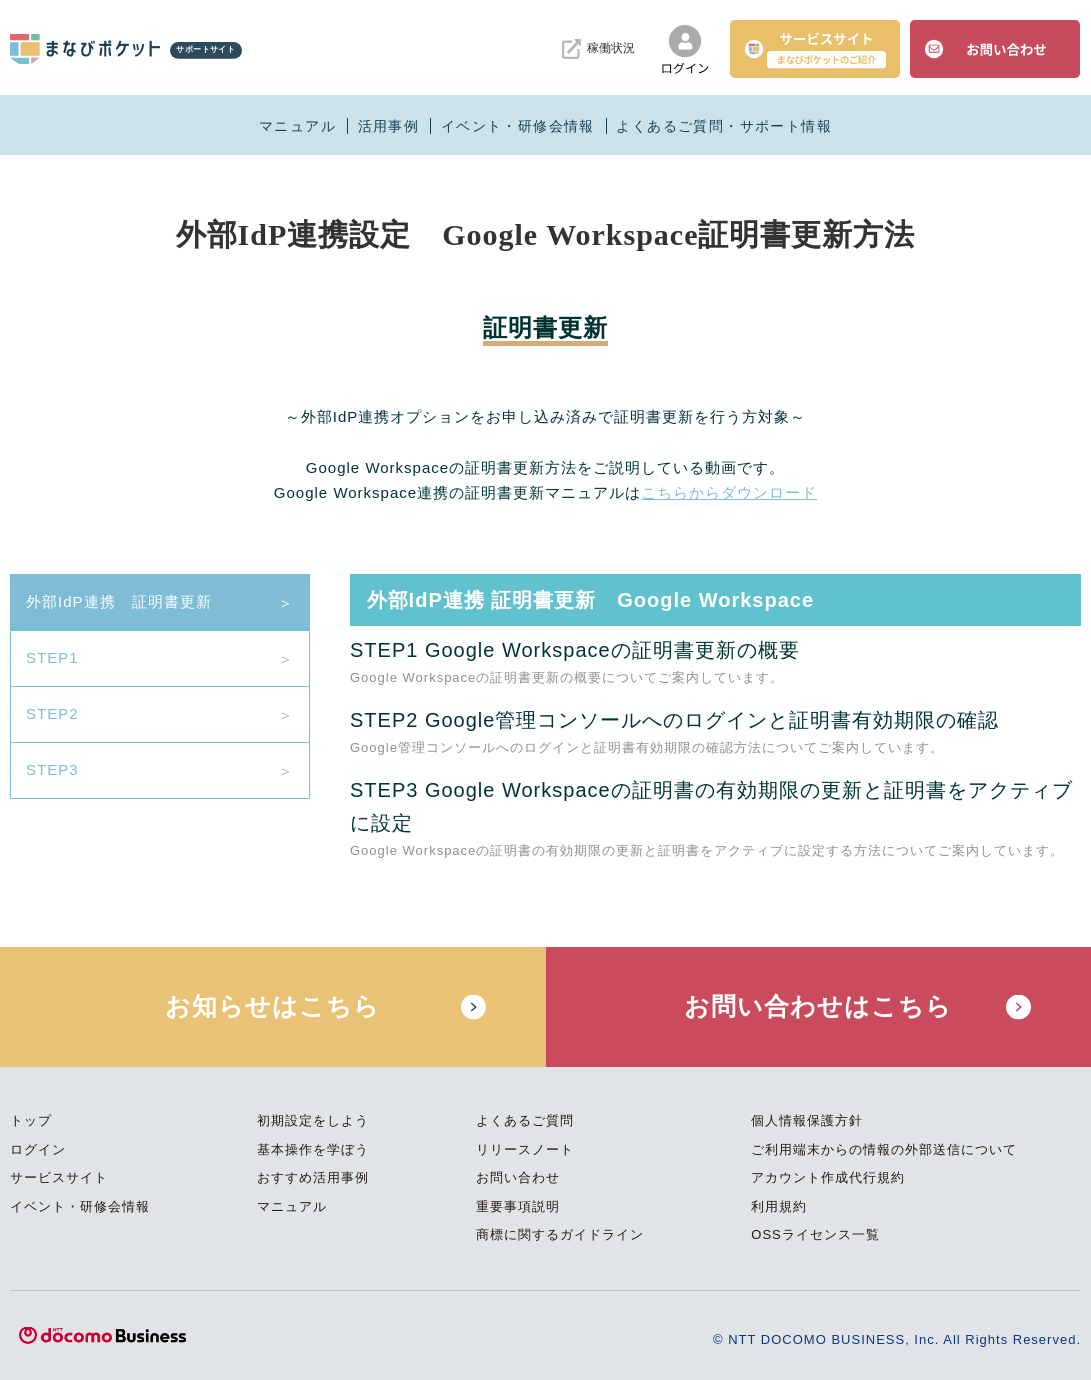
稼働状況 (598, 49)
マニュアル (297, 126)
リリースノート (525, 1149)
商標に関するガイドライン (560, 1234)
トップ (31, 1120)
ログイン (38, 1149)
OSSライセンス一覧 (815, 1234)
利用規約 (779, 1206)
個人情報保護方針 (807, 1120)
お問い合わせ (518, 1177)
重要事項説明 (518, 1206)
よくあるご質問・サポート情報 (724, 126)
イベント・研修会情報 (518, 126)
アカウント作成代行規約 (828, 1177)
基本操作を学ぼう (313, 1149)
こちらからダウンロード (729, 492)
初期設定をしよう (313, 1120)
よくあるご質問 (525, 1120)
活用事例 (389, 126)
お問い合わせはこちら (818, 1006)
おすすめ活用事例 (313, 1177)
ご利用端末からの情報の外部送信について (884, 1149)
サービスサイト (59, 1177)
